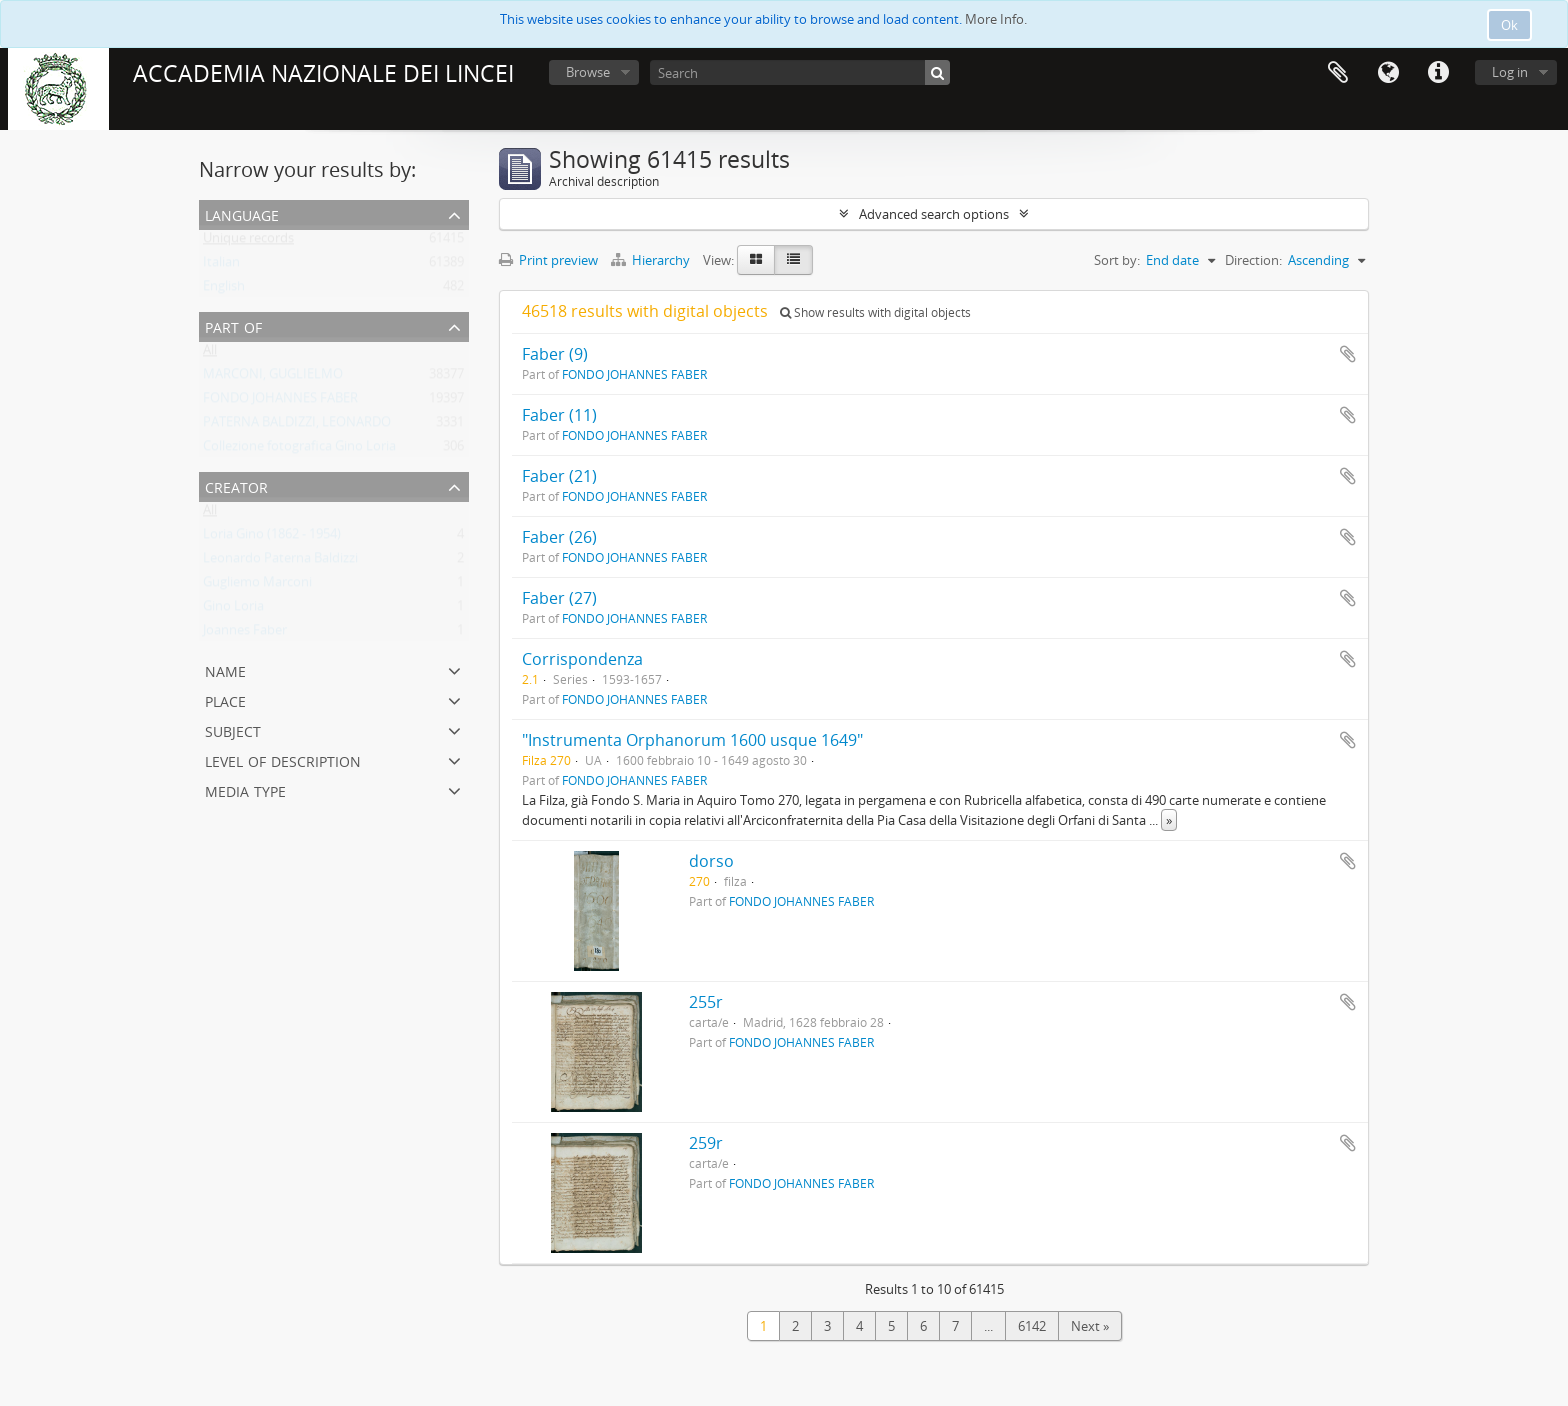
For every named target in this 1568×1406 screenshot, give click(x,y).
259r (706, 1143)
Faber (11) (559, 415)
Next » (1090, 1326)
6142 (1032, 1326)
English (224, 290)
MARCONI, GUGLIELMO (273, 378)
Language (1388, 73)
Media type (245, 789)
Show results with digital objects (875, 312)
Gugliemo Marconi (257, 586)
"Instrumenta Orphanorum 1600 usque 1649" (692, 740)
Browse (588, 72)
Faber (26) (559, 537)
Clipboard (1338, 73)
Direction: (1253, 260)
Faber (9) (555, 354)
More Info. (996, 19)
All (210, 354)
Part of (233, 325)
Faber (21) (559, 476)
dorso (711, 861)
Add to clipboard (1348, 354)
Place (225, 699)
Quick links (1438, 73)
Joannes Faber (245, 634)
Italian (221, 266)
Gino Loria (233, 610)
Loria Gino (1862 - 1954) (272, 538)
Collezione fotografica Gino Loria (299, 450)
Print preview (548, 260)
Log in (1510, 72)
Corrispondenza (582, 659)
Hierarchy (652, 260)
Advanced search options (934, 214)
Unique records (248, 242)
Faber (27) (559, 598)
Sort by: (1117, 260)
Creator (236, 485)
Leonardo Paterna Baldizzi (280, 562)
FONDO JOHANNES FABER (280, 402)
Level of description (283, 759)
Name (225, 669)
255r (706, 1002)
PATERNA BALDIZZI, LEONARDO (297, 426)
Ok (1509, 25)
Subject (233, 729)
